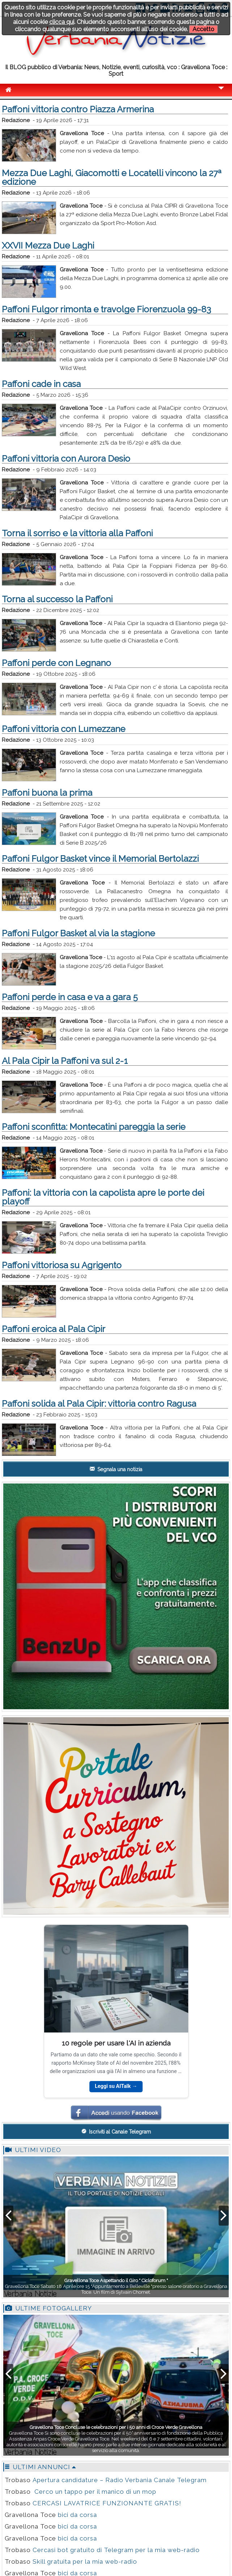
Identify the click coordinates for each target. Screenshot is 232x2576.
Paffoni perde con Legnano (56, 663)
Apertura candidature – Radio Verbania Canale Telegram (120, 2480)
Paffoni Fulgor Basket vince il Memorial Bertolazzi (100, 858)
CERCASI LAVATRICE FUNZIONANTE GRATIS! (107, 2503)
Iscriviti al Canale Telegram (116, 2131)
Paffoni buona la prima (47, 792)
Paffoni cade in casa (41, 384)
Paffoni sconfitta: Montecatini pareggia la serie (93, 1126)
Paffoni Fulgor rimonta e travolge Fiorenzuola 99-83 (106, 309)
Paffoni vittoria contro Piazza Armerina (78, 109)
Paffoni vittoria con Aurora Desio (66, 458)
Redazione (16, 120)
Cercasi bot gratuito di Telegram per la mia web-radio (116, 2550)
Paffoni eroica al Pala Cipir (53, 1329)
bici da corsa (77, 2514)
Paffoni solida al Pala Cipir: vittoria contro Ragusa (99, 1403)
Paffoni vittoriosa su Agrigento (62, 1265)
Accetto (203, 29)
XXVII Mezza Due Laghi (48, 245)
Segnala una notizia (116, 1469)
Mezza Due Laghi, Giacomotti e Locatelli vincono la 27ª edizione (112, 177)
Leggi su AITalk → (116, 2086)
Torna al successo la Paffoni (57, 599)
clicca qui (61, 21)
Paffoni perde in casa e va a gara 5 (70, 997)
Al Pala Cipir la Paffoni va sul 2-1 (65, 1061)
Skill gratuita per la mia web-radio (85, 2561)
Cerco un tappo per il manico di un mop (94, 2491)
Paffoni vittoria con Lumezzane (63, 729)
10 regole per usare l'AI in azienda (116, 2043)
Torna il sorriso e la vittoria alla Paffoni (77, 533)
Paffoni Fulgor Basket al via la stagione (78, 933)
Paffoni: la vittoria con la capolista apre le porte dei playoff (103, 1197)
